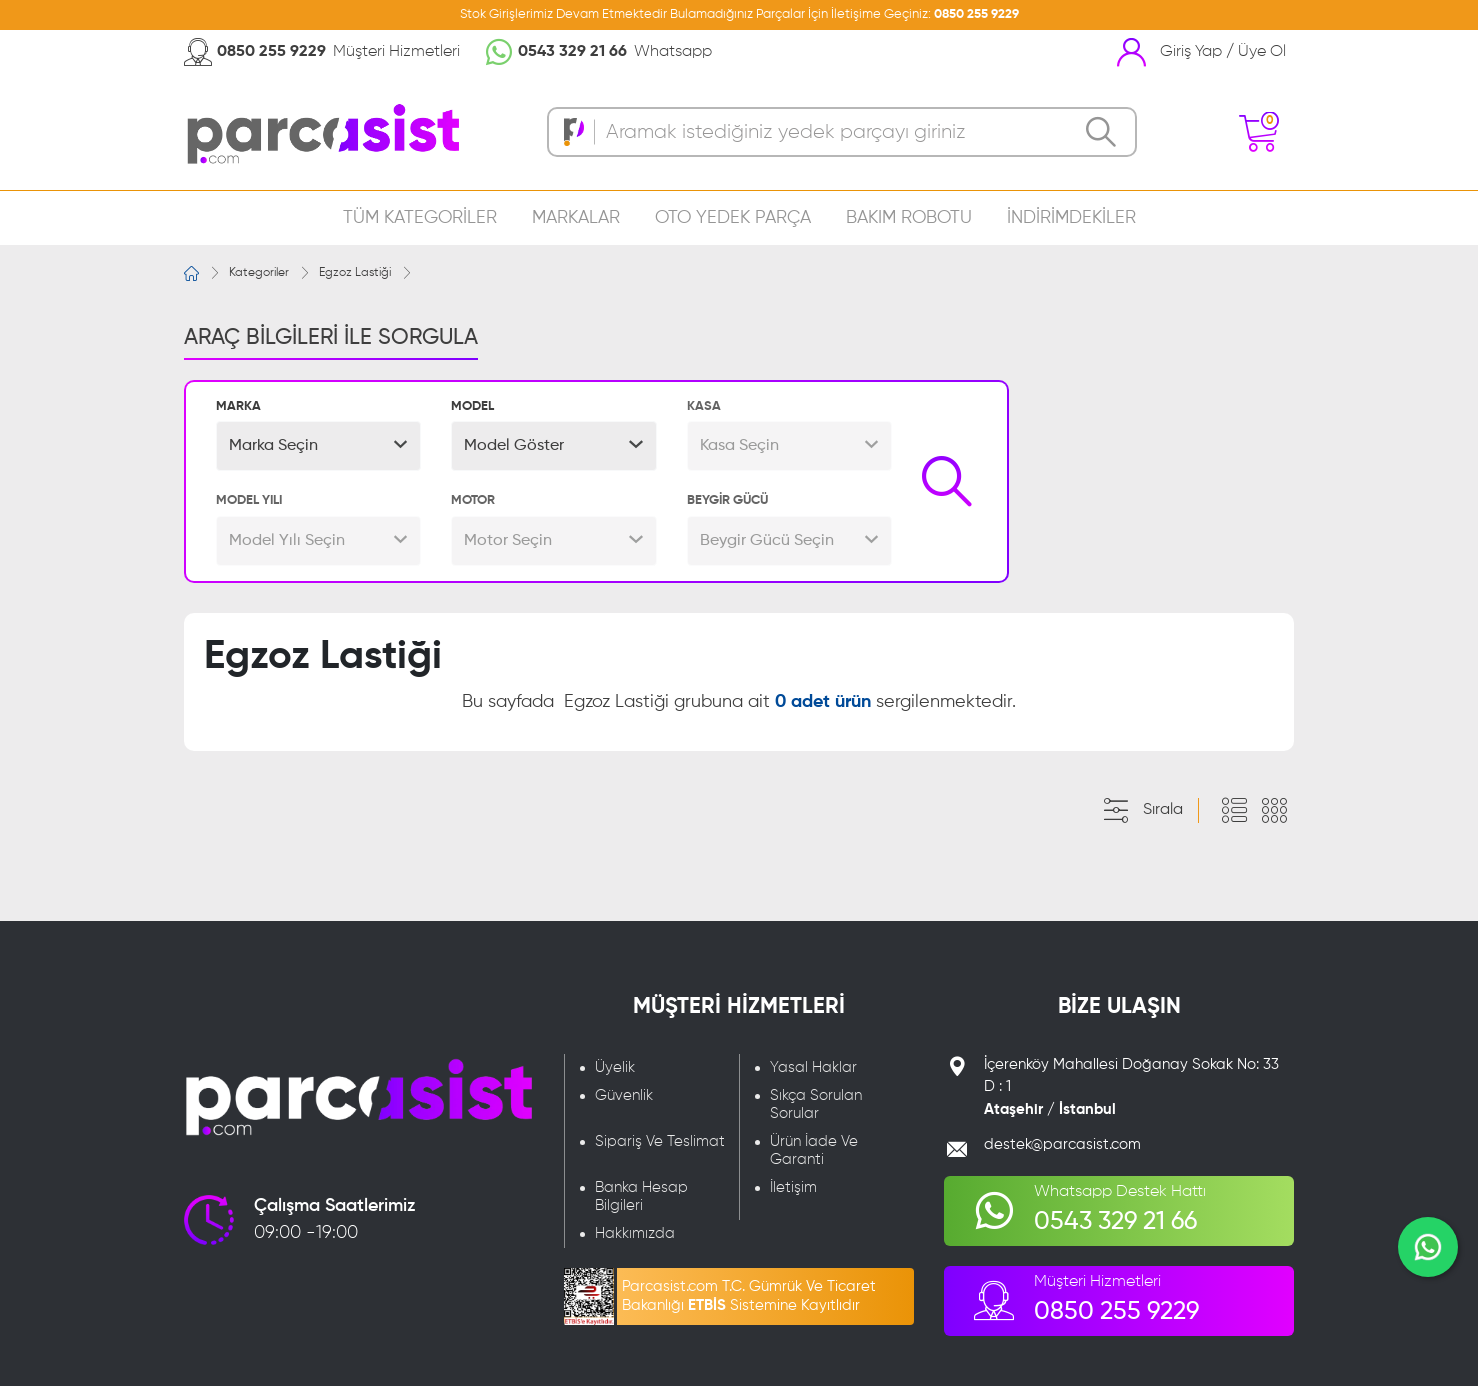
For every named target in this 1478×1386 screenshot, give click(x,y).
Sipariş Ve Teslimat (660, 1141)
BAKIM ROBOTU (909, 218)
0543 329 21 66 (572, 52)
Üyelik (615, 1067)
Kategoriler (259, 273)
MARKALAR (576, 218)
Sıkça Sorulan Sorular (816, 1104)
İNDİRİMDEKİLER (1071, 218)
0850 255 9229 (976, 14)
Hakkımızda (635, 1233)
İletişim (793, 1187)
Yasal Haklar (813, 1067)
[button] (318, 446)
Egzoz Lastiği (355, 273)
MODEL (472, 406)
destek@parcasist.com (1062, 1144)
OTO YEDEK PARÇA (733, 218)
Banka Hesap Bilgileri (641, 1196)
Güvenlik (624, 1095)
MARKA (238, 406)
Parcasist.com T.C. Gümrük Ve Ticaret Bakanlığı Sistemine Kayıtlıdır (749, 1296)
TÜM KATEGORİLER (420, 218)
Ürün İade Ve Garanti (814, 1150)
